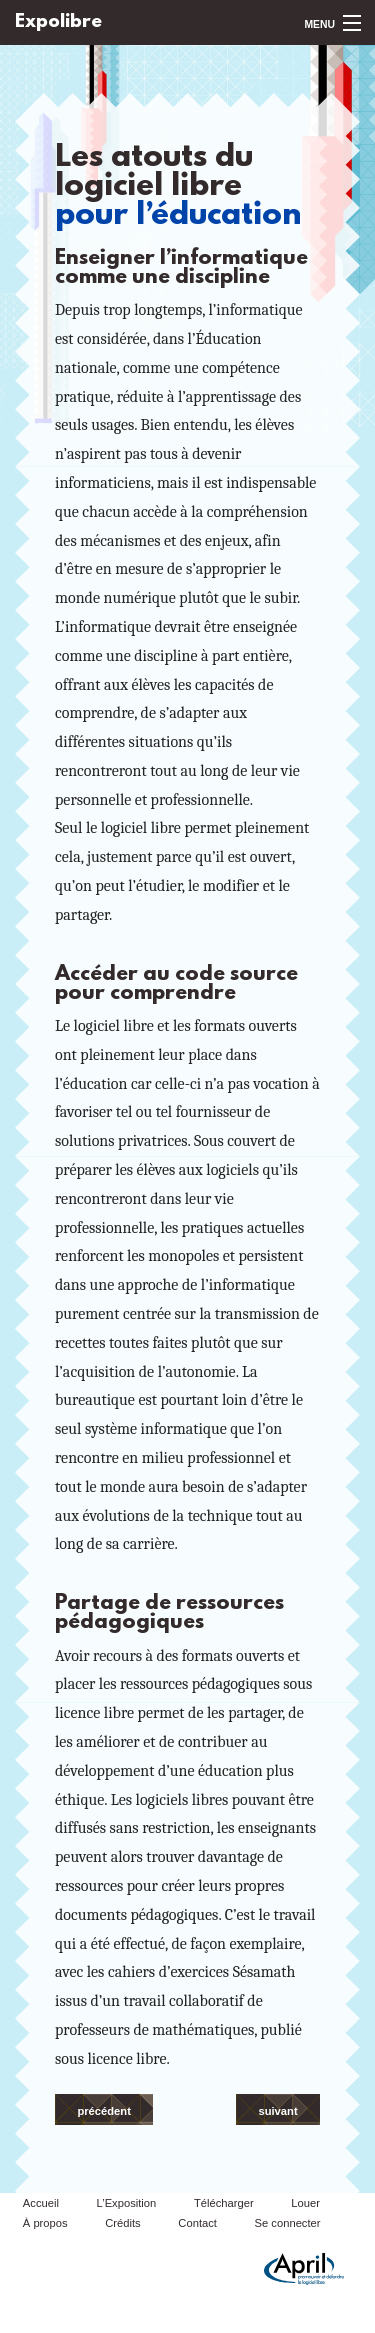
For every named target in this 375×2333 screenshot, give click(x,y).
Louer (305, 2203)
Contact (197, 2223)
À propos (45, 2223)
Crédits (122, 2223)
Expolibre (58, 22)
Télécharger (224, 2203)
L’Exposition (127, 2203)
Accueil (41, 2203)
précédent (103, 2111)
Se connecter (288, 2223)
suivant (277, 2111)
